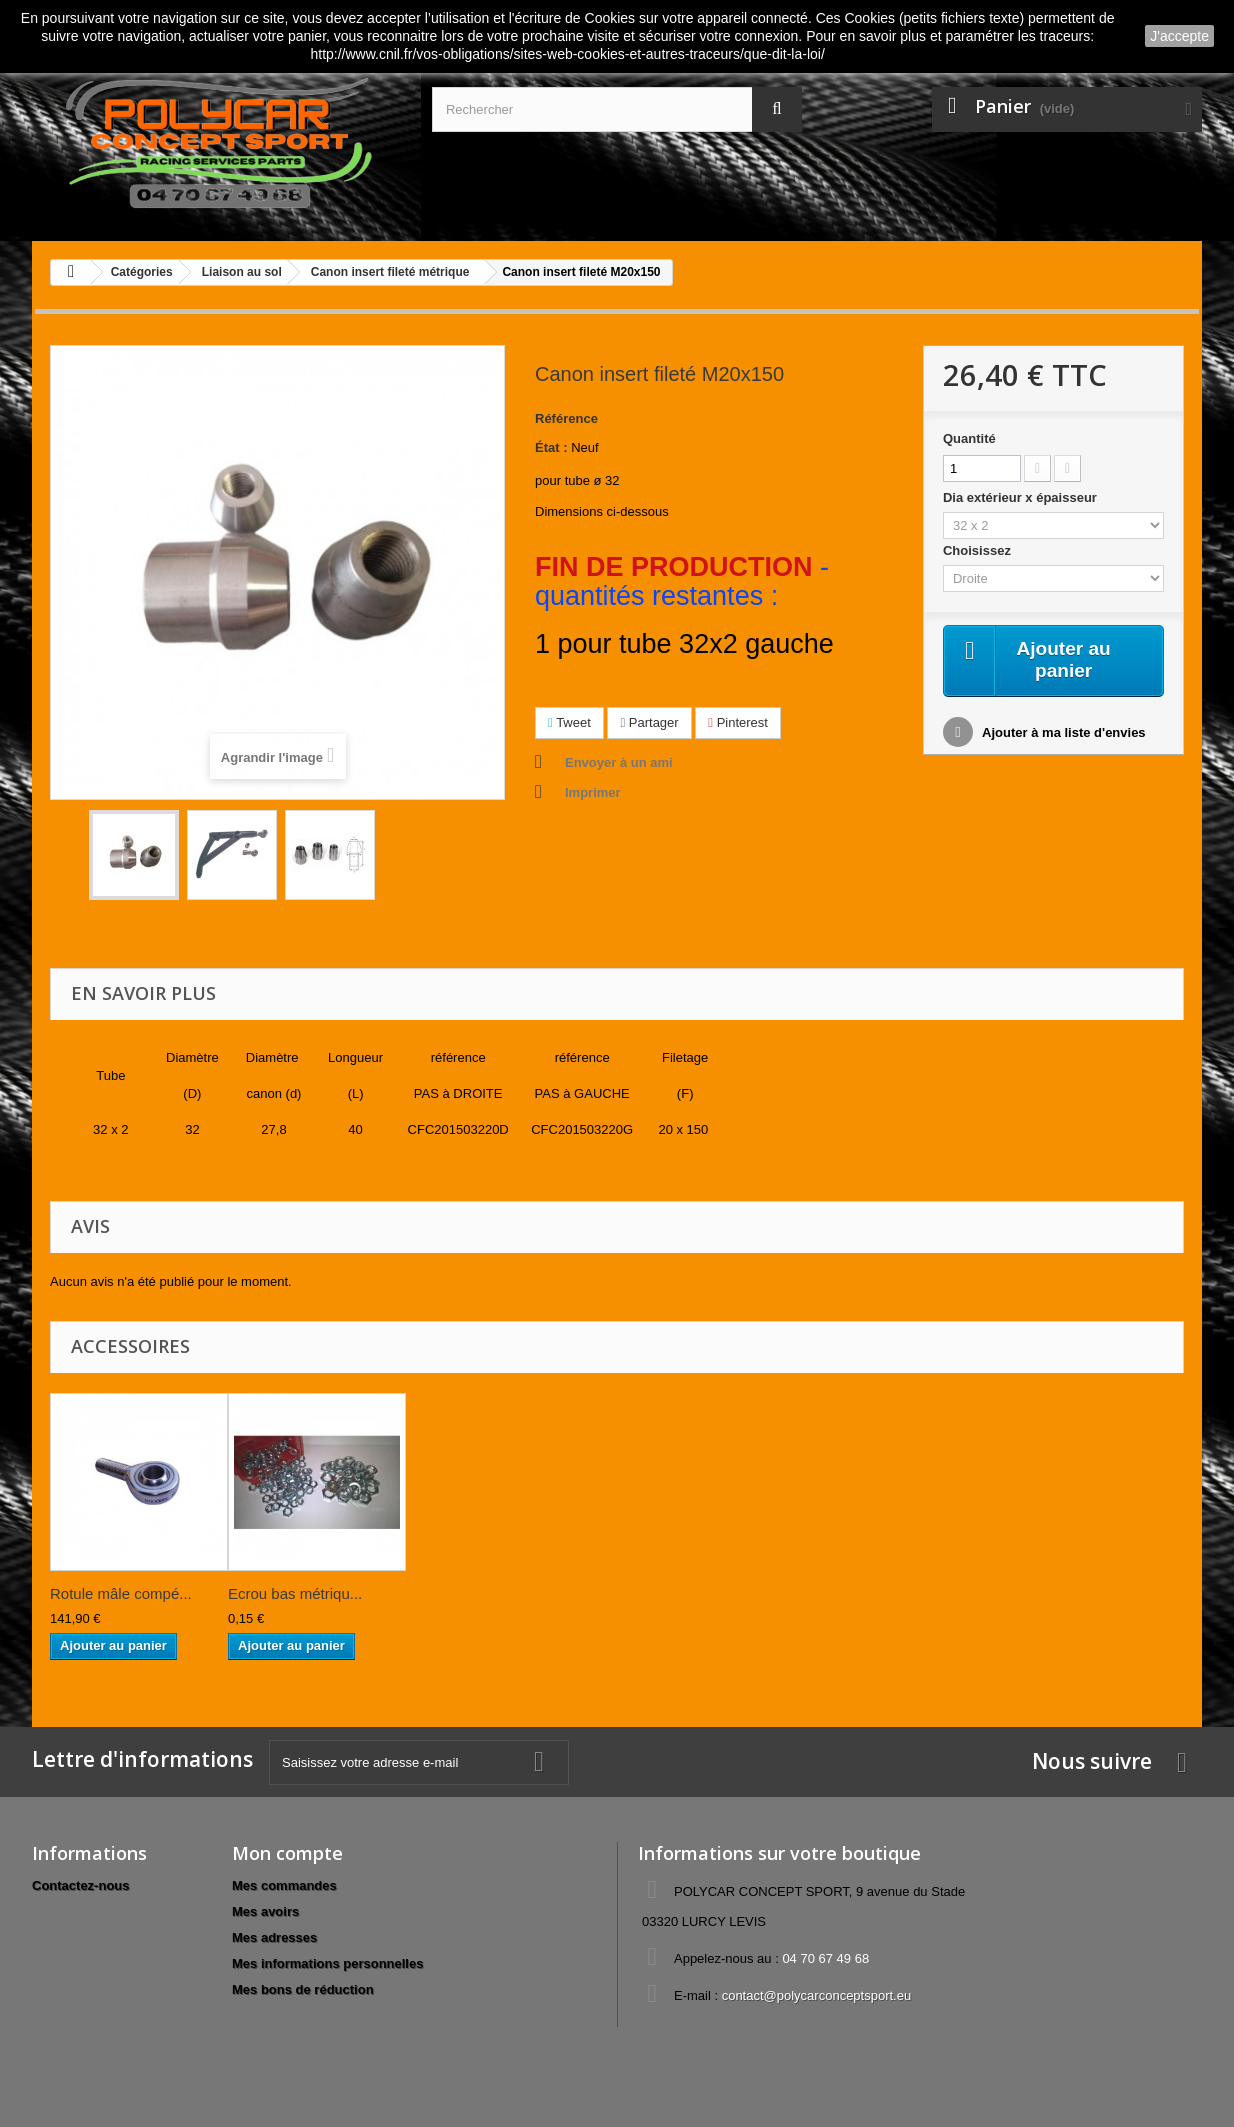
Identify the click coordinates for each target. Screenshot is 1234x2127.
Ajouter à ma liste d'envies (1062, 734)
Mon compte (287, 1853)
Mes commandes (284, 1885)
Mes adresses (274, 1937)
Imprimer (593, 792)
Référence (566, 418)
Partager (649, 722)
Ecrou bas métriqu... (295, 1593)
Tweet (569, 722)
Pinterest (738, 722)
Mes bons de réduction (303, 1989)
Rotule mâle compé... (121, 1593)
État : (551, 447)
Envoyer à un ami (619, 762)
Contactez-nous (81, 1885)
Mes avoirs (265, 1911)
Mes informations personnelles (327, 1963)
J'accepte (1179, 36)
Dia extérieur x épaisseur (1022, 497)
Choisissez (979, 550)
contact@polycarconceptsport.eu (817, 1995)
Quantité (969, 438)
